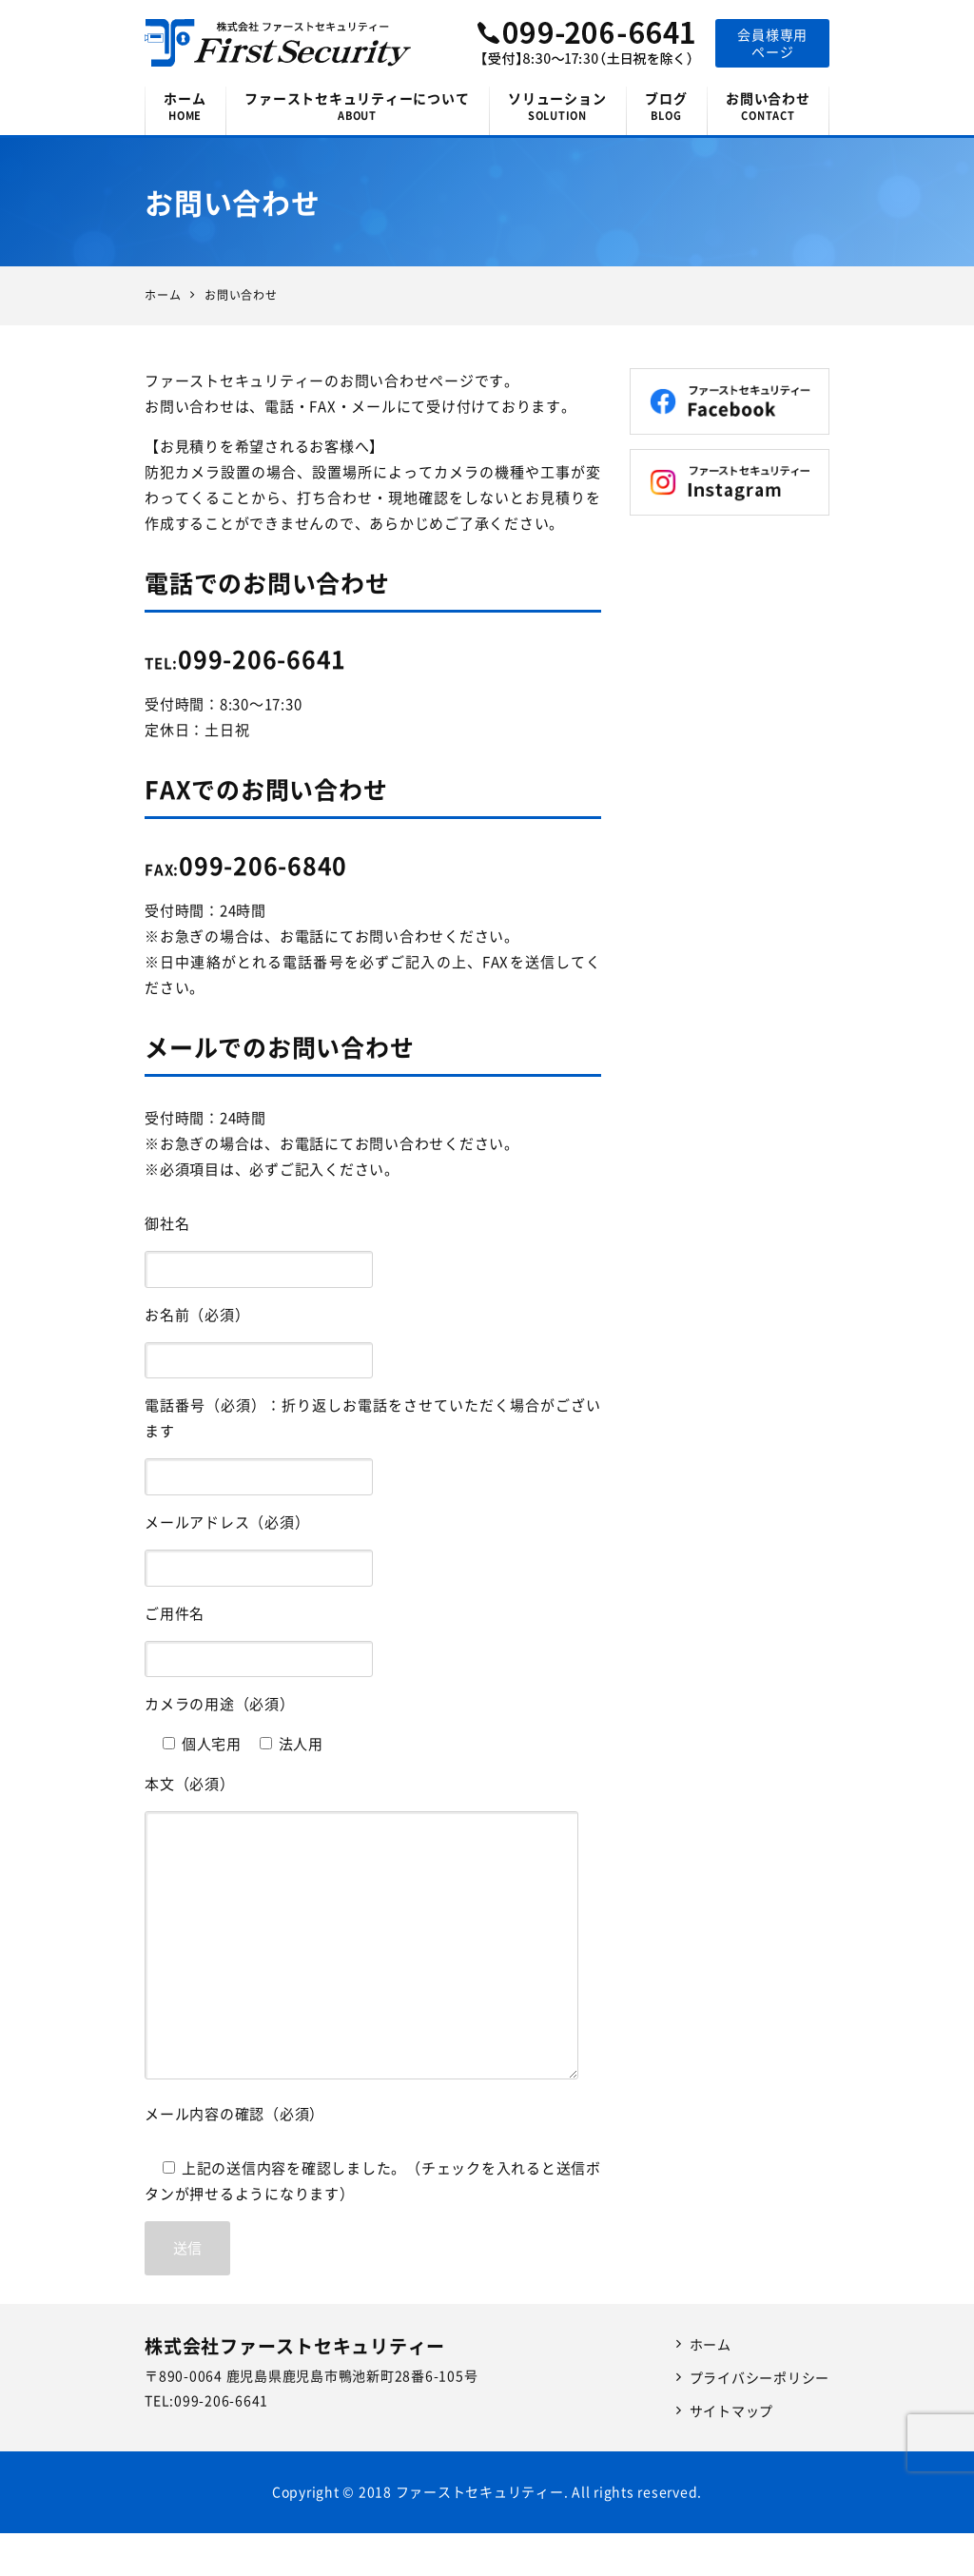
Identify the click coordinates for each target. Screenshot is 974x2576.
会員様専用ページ (772, 43)
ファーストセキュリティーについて (357, 106)
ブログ (666, 106)
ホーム (185, 106)
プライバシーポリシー (760, 2377)
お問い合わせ (768, 106)
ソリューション (557, 106)
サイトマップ (732, 2410)
